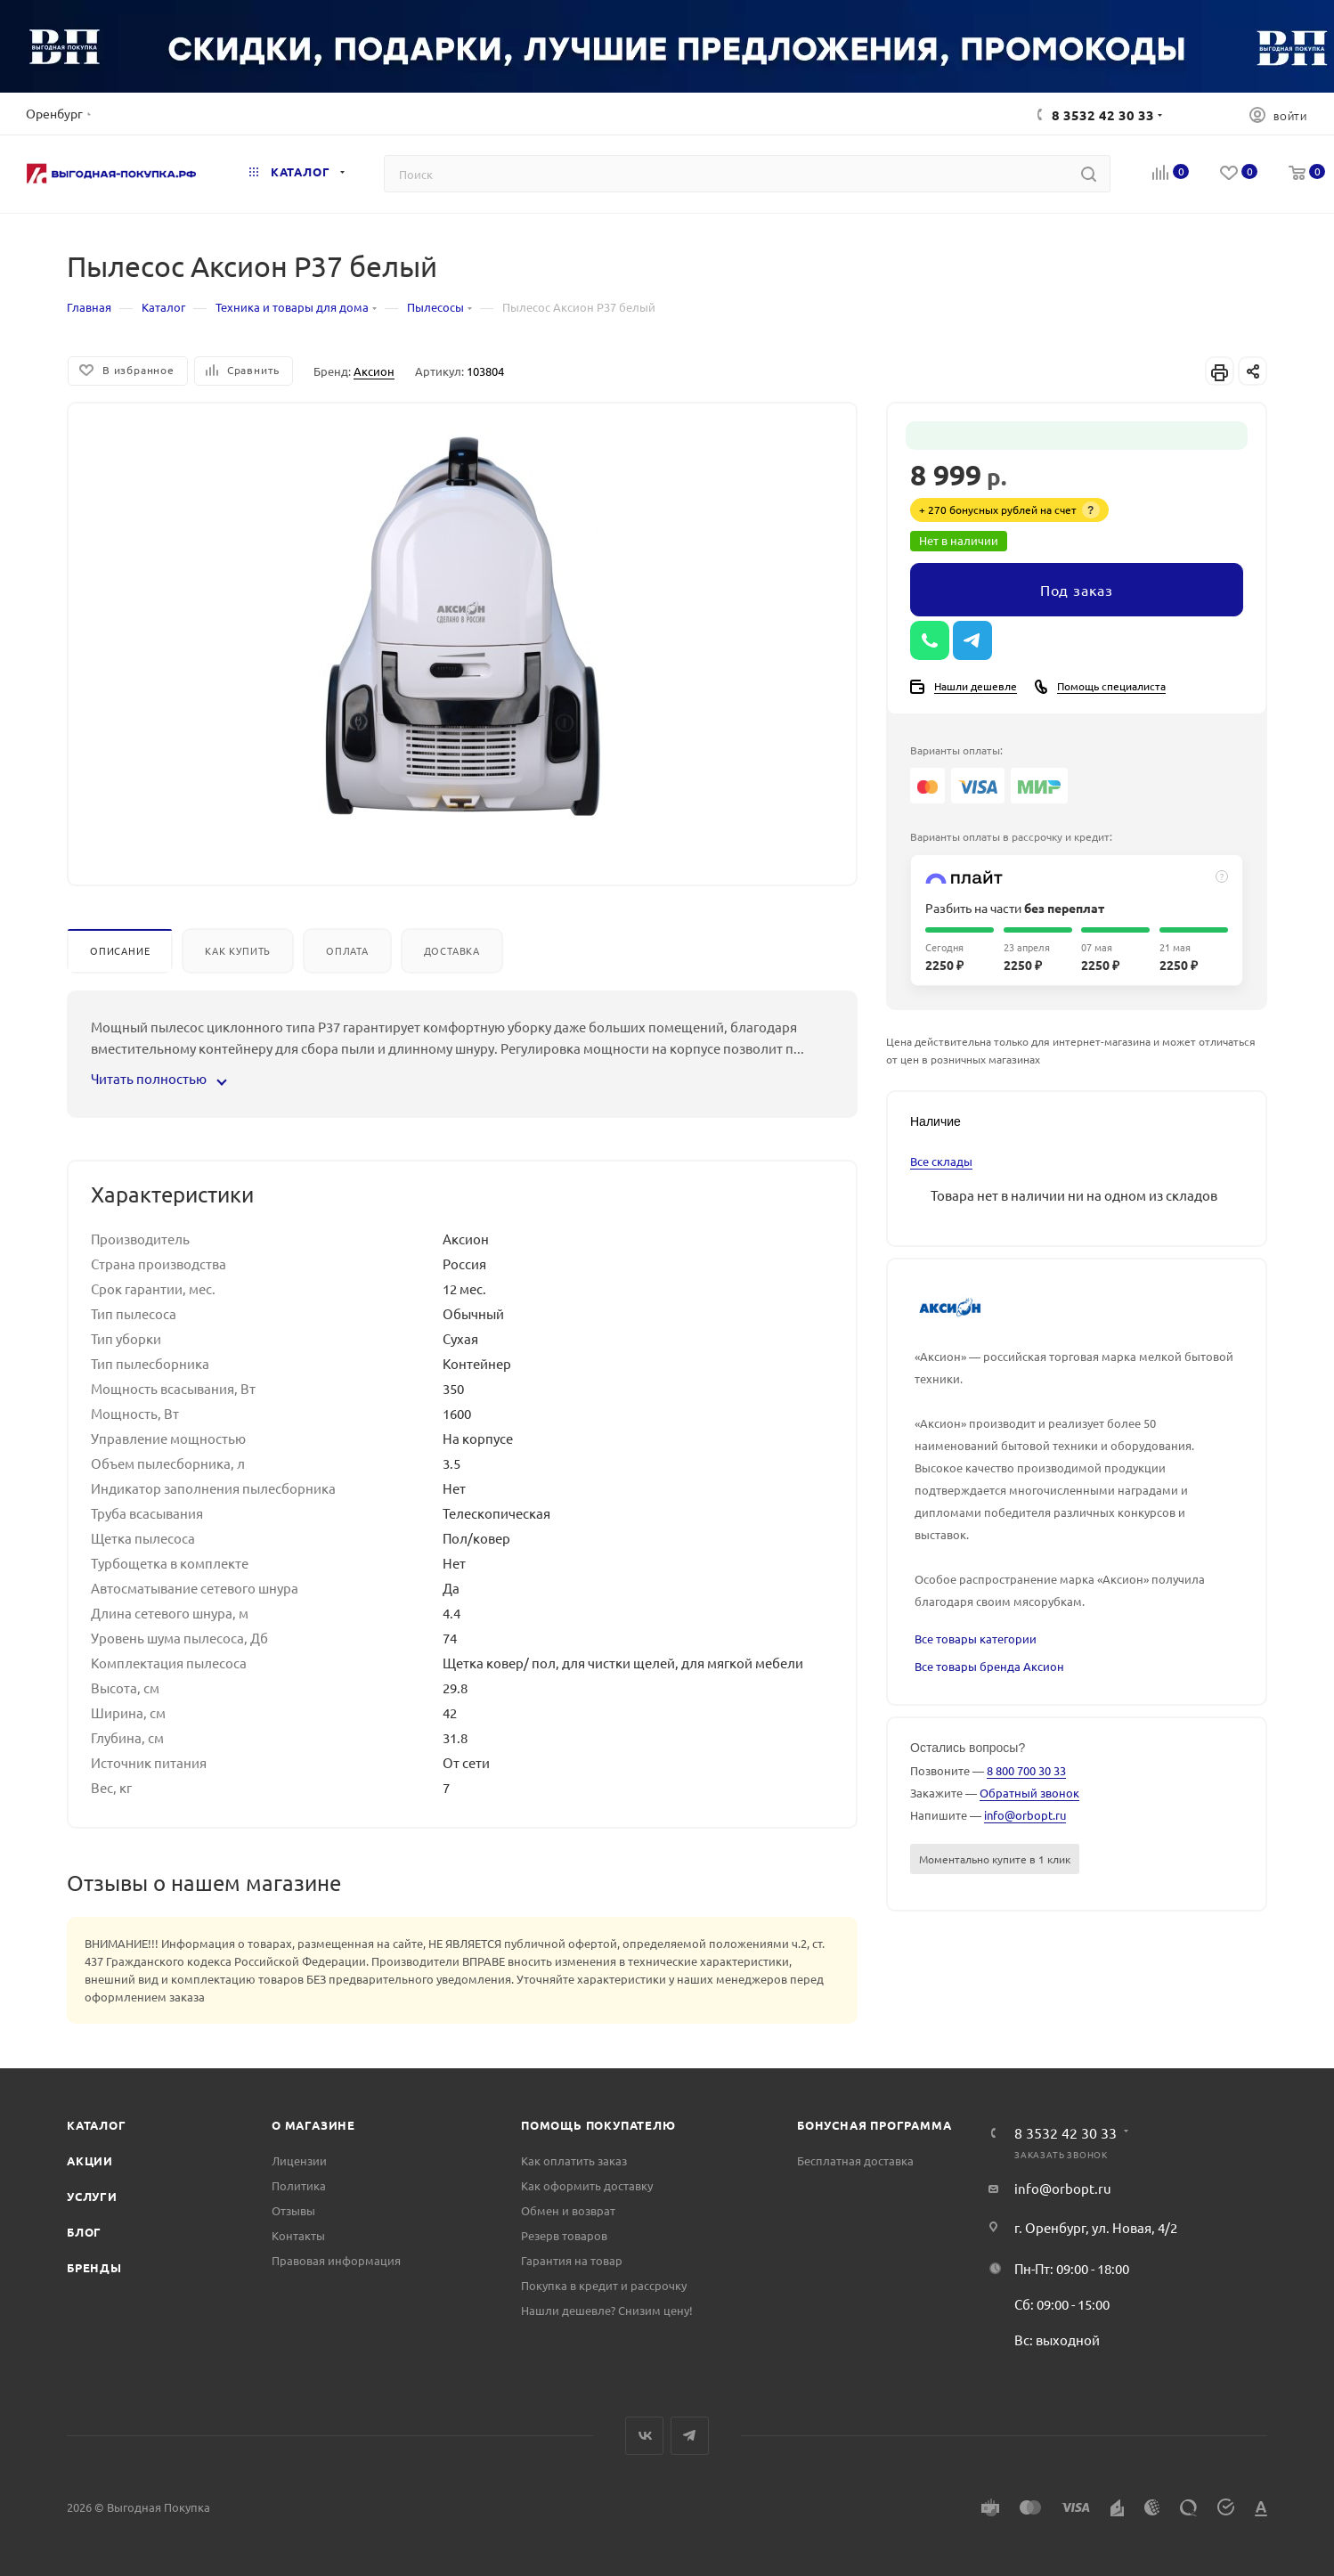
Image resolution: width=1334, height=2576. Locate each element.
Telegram (690, 2436)
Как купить (238, 950)
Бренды (94, 2267)
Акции (90, 2160)
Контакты (298, 2235)
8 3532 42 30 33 (1103, 115)
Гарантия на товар (571, 2260)
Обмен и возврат (568, 2210)
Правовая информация (336, 2260)
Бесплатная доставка (855, 2160)
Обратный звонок (1029, 1792)
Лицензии (299, 2160)
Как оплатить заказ (574, 2160)
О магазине (313, 2124)
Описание (120, 950)
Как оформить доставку (587, 2185)
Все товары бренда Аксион (989, 1666)
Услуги (92, 2196)
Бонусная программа (874, 2124)
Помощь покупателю (598, 2124)
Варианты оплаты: (956, 750)
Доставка (452, 950)
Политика (299, 2185)
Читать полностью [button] (158, 1078)
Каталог (96, 2124)
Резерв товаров (564, 2235)
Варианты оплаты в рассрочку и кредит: (1011, 836)
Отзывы (293, 2210)
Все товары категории (976, 1638)
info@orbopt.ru (1025, 1814)
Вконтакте (644, 2436)
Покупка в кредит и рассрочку (604, 2285)
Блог (84, 2231)
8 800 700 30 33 (1026, 1770)
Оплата (347, 950)
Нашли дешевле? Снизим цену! (607, 2310)
